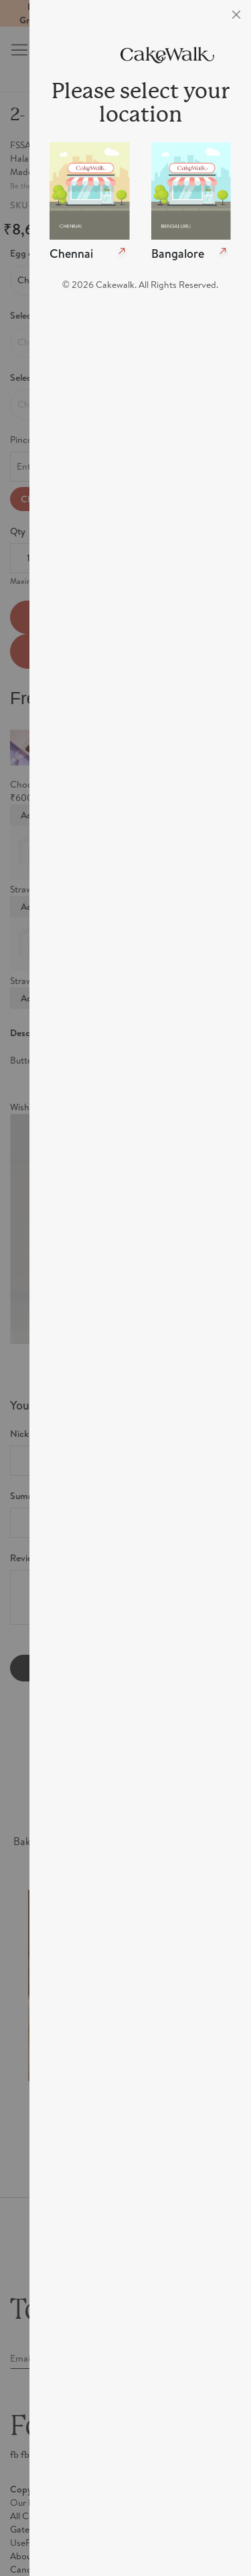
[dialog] (140, 1288)
